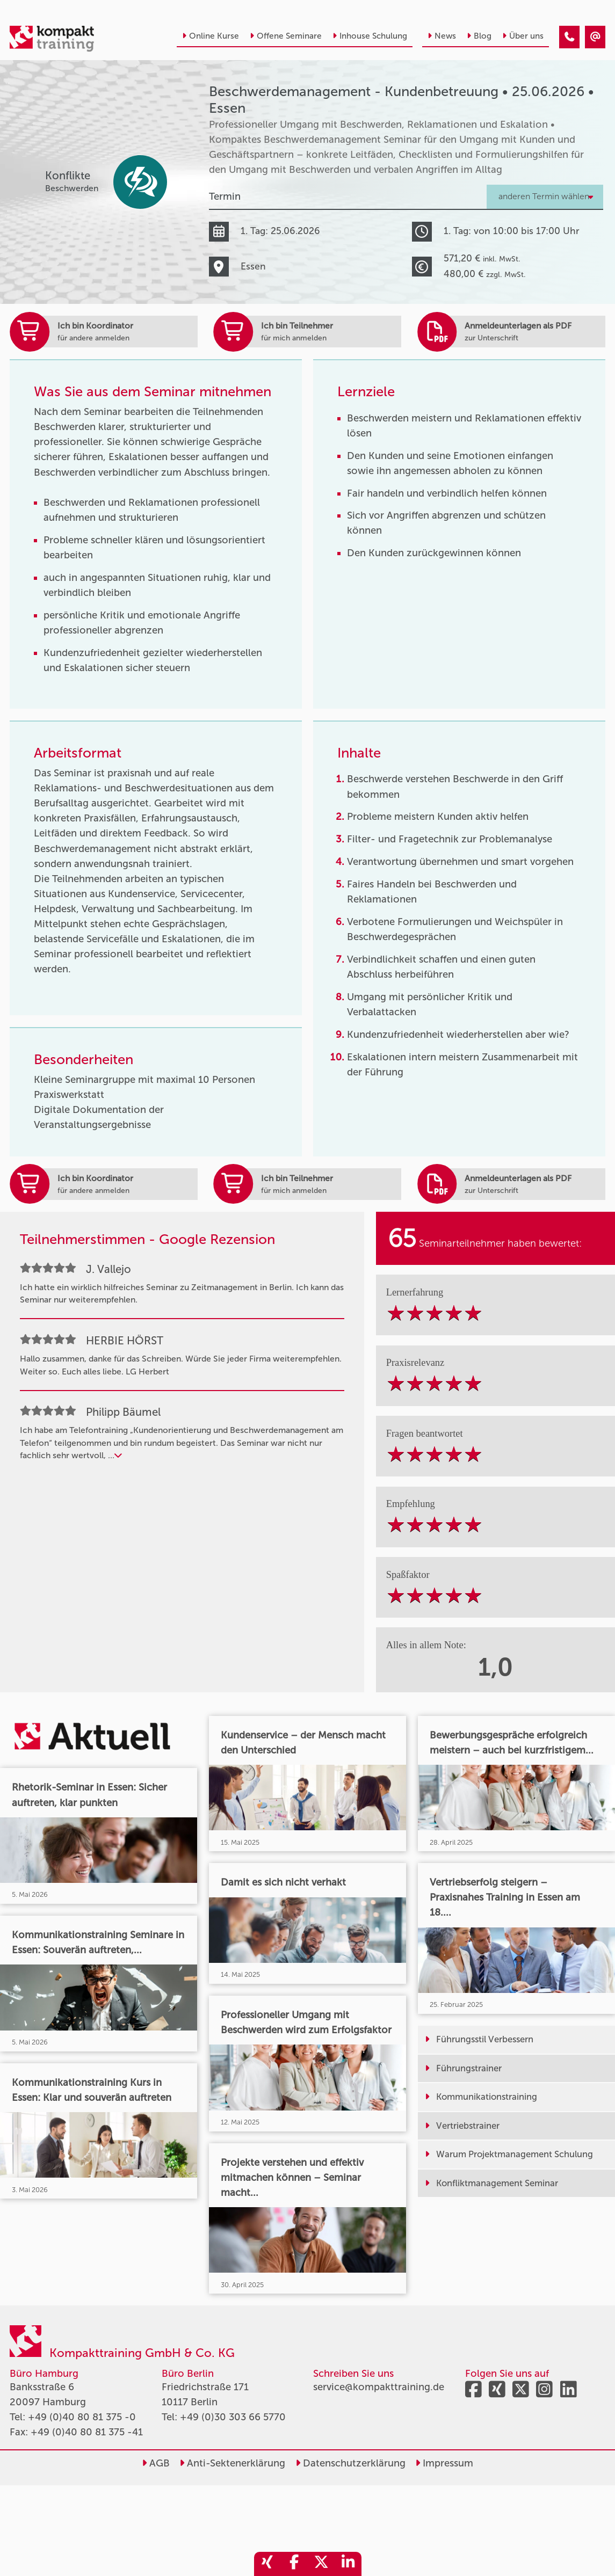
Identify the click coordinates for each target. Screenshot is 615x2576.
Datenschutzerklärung (350, 2463)
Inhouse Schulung (369, 36)
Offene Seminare (286, 36)
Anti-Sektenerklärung (232, 2463)
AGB (156, 2463)
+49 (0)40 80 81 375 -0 (82, 2417)
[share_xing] (267, 2564)
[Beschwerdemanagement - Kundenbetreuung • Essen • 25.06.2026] (569, 37)
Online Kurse (210, 36)
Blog (479, 36)
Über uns (523, 36)
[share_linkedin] (348, 2564)
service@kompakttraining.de (378, 2387)
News (442, 36)
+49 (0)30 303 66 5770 (233, 2417)
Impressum (444, 2463)
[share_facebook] (294, 2564)
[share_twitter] (321, 2564)
